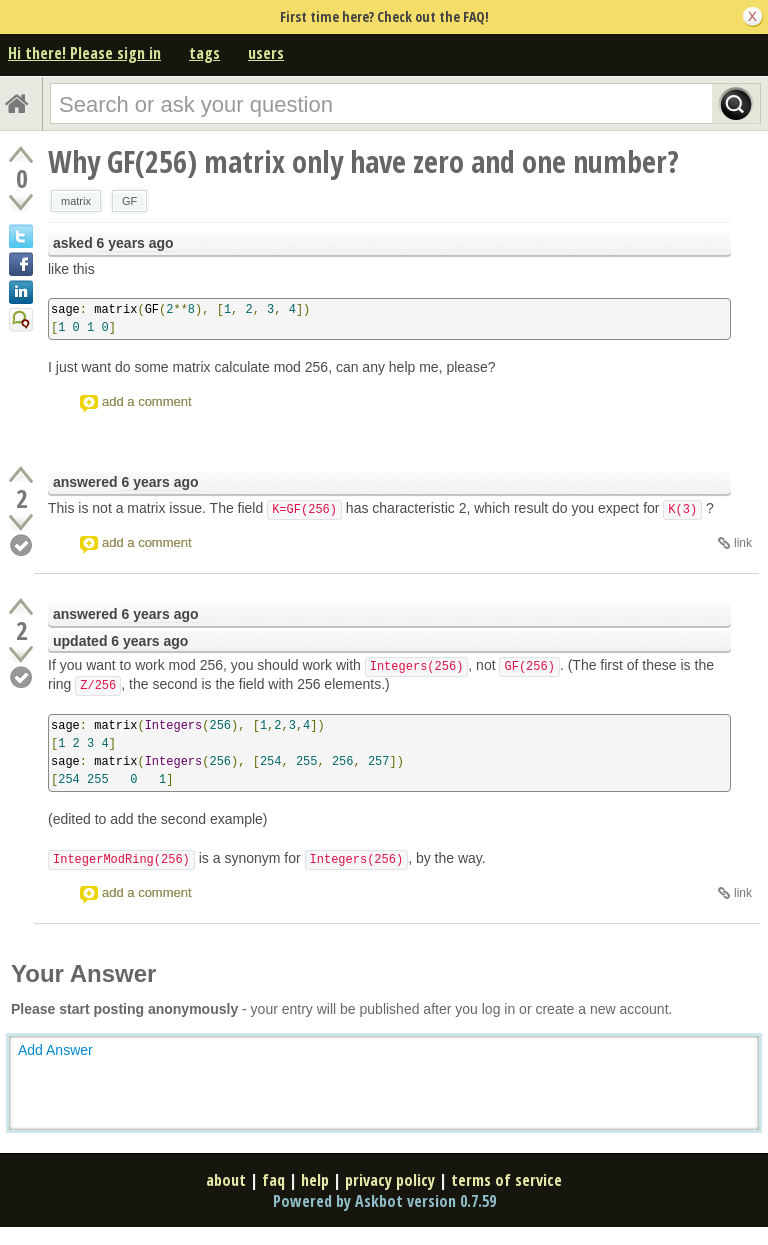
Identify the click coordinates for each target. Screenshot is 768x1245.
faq (273, 1180)
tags (204, 53)
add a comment (147, 401)
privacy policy (390, 1180)
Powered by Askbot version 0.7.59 (384, 1201)
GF (129, 201)
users (266, 53)
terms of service (506, 1180)
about (226, 1180)
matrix (76, 201)
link (743, 543)
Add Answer (55, 1050)
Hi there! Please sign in (84, 53)
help (315, 1180)
